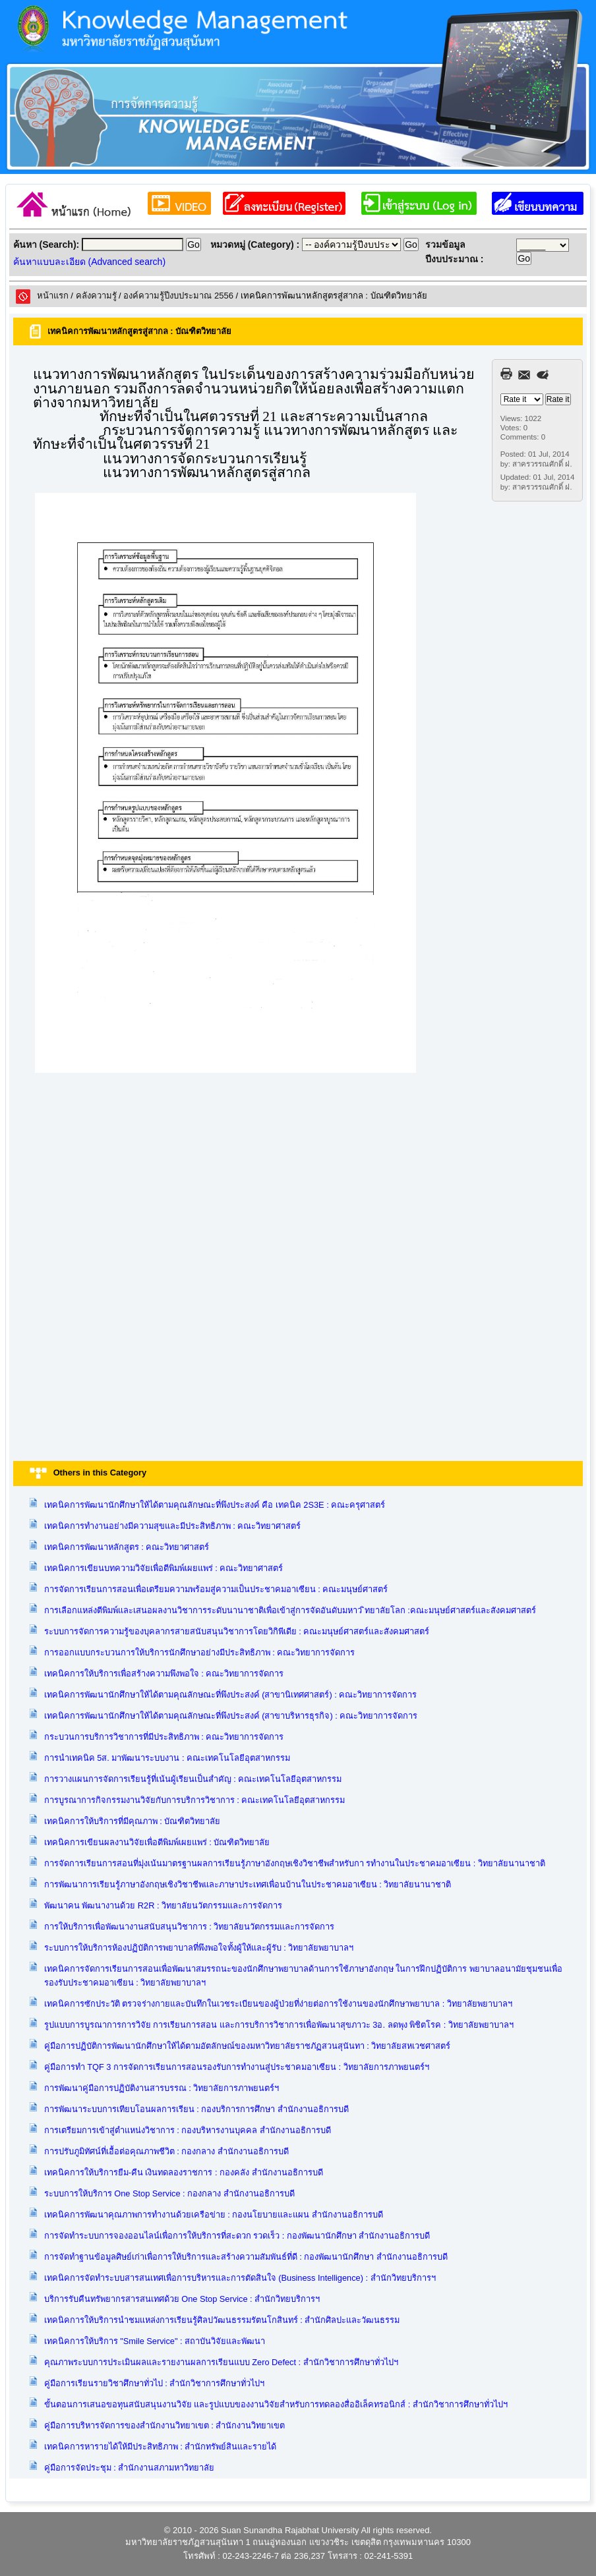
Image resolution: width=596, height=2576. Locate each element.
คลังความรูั (96, 296)
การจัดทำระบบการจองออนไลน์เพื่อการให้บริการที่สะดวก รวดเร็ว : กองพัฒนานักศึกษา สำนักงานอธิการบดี (237, 2236)
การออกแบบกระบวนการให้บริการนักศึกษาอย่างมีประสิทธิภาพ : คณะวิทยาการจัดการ (199, 1652)
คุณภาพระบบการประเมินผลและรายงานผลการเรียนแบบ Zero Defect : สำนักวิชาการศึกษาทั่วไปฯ (221, 2362)
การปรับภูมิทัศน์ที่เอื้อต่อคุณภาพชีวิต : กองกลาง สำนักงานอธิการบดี (166, 2151)
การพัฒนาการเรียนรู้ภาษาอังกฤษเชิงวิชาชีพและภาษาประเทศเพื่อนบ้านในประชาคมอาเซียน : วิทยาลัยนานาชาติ (248, 1884)
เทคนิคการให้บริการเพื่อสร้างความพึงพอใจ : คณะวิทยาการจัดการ (164, 1673)
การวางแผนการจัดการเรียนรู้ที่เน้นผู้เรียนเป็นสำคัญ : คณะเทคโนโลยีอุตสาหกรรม (193, 1779)
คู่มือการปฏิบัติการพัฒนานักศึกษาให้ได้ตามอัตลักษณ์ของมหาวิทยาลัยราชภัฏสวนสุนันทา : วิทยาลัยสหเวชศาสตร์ (247, 2046)
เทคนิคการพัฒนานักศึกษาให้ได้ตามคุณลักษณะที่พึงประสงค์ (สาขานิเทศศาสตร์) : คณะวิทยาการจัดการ (230, 1695)
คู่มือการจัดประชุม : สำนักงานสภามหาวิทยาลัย (129, 2468)
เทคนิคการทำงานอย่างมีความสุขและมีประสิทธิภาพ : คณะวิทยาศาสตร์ (172, 1526)
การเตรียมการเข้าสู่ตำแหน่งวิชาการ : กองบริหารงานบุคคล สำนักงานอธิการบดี (187, 2130)
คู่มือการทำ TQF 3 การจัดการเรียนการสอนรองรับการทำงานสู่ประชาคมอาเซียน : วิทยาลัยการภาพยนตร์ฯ (236, 2067)
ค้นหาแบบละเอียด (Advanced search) (89, 261)
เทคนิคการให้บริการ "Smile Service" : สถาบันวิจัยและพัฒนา (155, 2341)
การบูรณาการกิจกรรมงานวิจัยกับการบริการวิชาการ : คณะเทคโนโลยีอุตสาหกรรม (194, 1800)
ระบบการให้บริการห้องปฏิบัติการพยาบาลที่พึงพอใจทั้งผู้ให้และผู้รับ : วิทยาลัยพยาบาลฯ (199, 1948)
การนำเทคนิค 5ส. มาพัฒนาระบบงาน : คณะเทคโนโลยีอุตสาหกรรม (167, 1758)
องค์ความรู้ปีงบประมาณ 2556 (178, 296)
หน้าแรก (53, 296)
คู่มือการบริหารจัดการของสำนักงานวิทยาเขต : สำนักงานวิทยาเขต (164, 2425)
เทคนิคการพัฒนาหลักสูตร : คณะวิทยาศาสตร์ (127, 1547)
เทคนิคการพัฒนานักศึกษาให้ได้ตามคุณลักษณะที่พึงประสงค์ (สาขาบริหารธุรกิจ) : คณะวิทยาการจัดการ (231, 1716)
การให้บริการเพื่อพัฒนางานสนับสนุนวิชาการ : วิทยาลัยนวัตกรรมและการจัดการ (189, 1927)
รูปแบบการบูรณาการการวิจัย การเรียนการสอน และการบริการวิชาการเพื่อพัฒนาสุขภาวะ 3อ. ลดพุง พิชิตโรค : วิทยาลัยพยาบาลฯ (279, 2025)
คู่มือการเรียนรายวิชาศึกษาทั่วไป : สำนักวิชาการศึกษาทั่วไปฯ (154, 2383)
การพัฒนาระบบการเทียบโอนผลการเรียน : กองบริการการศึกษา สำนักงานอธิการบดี (196, 2109)
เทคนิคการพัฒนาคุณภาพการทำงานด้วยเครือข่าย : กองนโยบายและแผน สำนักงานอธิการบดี (213, 2214)
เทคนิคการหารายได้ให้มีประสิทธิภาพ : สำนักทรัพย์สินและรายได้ (160, 2446)
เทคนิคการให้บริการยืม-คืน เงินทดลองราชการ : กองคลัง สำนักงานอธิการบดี (183, 2172)
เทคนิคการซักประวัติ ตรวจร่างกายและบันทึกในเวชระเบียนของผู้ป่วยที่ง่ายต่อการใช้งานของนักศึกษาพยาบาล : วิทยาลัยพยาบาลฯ (278, 2004)
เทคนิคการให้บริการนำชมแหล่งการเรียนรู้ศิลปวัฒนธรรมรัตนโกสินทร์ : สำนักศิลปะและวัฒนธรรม (222, 2320)
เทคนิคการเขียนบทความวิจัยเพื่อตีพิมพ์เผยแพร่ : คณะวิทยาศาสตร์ (163, 1568)
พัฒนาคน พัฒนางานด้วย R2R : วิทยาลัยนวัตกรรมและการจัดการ (163, 1905)
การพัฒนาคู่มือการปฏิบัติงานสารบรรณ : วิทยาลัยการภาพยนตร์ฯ (162, 2088)
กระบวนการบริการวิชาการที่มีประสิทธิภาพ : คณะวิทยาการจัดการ (164, 1737)
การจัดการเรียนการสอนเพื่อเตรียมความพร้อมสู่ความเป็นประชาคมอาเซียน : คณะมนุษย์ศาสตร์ (216, 1589)
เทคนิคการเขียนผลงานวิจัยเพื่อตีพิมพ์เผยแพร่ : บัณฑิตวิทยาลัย (157, 1842)
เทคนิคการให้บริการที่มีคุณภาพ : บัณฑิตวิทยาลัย (132, 1821)
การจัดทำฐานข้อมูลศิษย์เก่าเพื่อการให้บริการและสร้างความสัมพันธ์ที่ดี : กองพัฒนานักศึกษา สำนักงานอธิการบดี (246, 2257)
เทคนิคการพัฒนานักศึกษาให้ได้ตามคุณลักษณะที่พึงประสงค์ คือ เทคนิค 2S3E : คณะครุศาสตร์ (215, 1505)
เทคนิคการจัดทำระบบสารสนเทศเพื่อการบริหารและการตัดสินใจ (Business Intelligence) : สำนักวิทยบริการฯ (240, 2278)
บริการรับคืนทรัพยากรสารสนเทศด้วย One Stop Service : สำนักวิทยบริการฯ (182, 2299)
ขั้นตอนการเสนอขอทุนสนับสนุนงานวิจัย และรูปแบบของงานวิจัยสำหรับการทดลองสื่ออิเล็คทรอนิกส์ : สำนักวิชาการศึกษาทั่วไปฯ (276, 2404)
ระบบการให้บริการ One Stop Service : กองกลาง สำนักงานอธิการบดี (169, 2193)
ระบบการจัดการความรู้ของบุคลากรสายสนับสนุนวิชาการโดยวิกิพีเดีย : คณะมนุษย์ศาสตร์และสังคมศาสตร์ (237, 1631)
